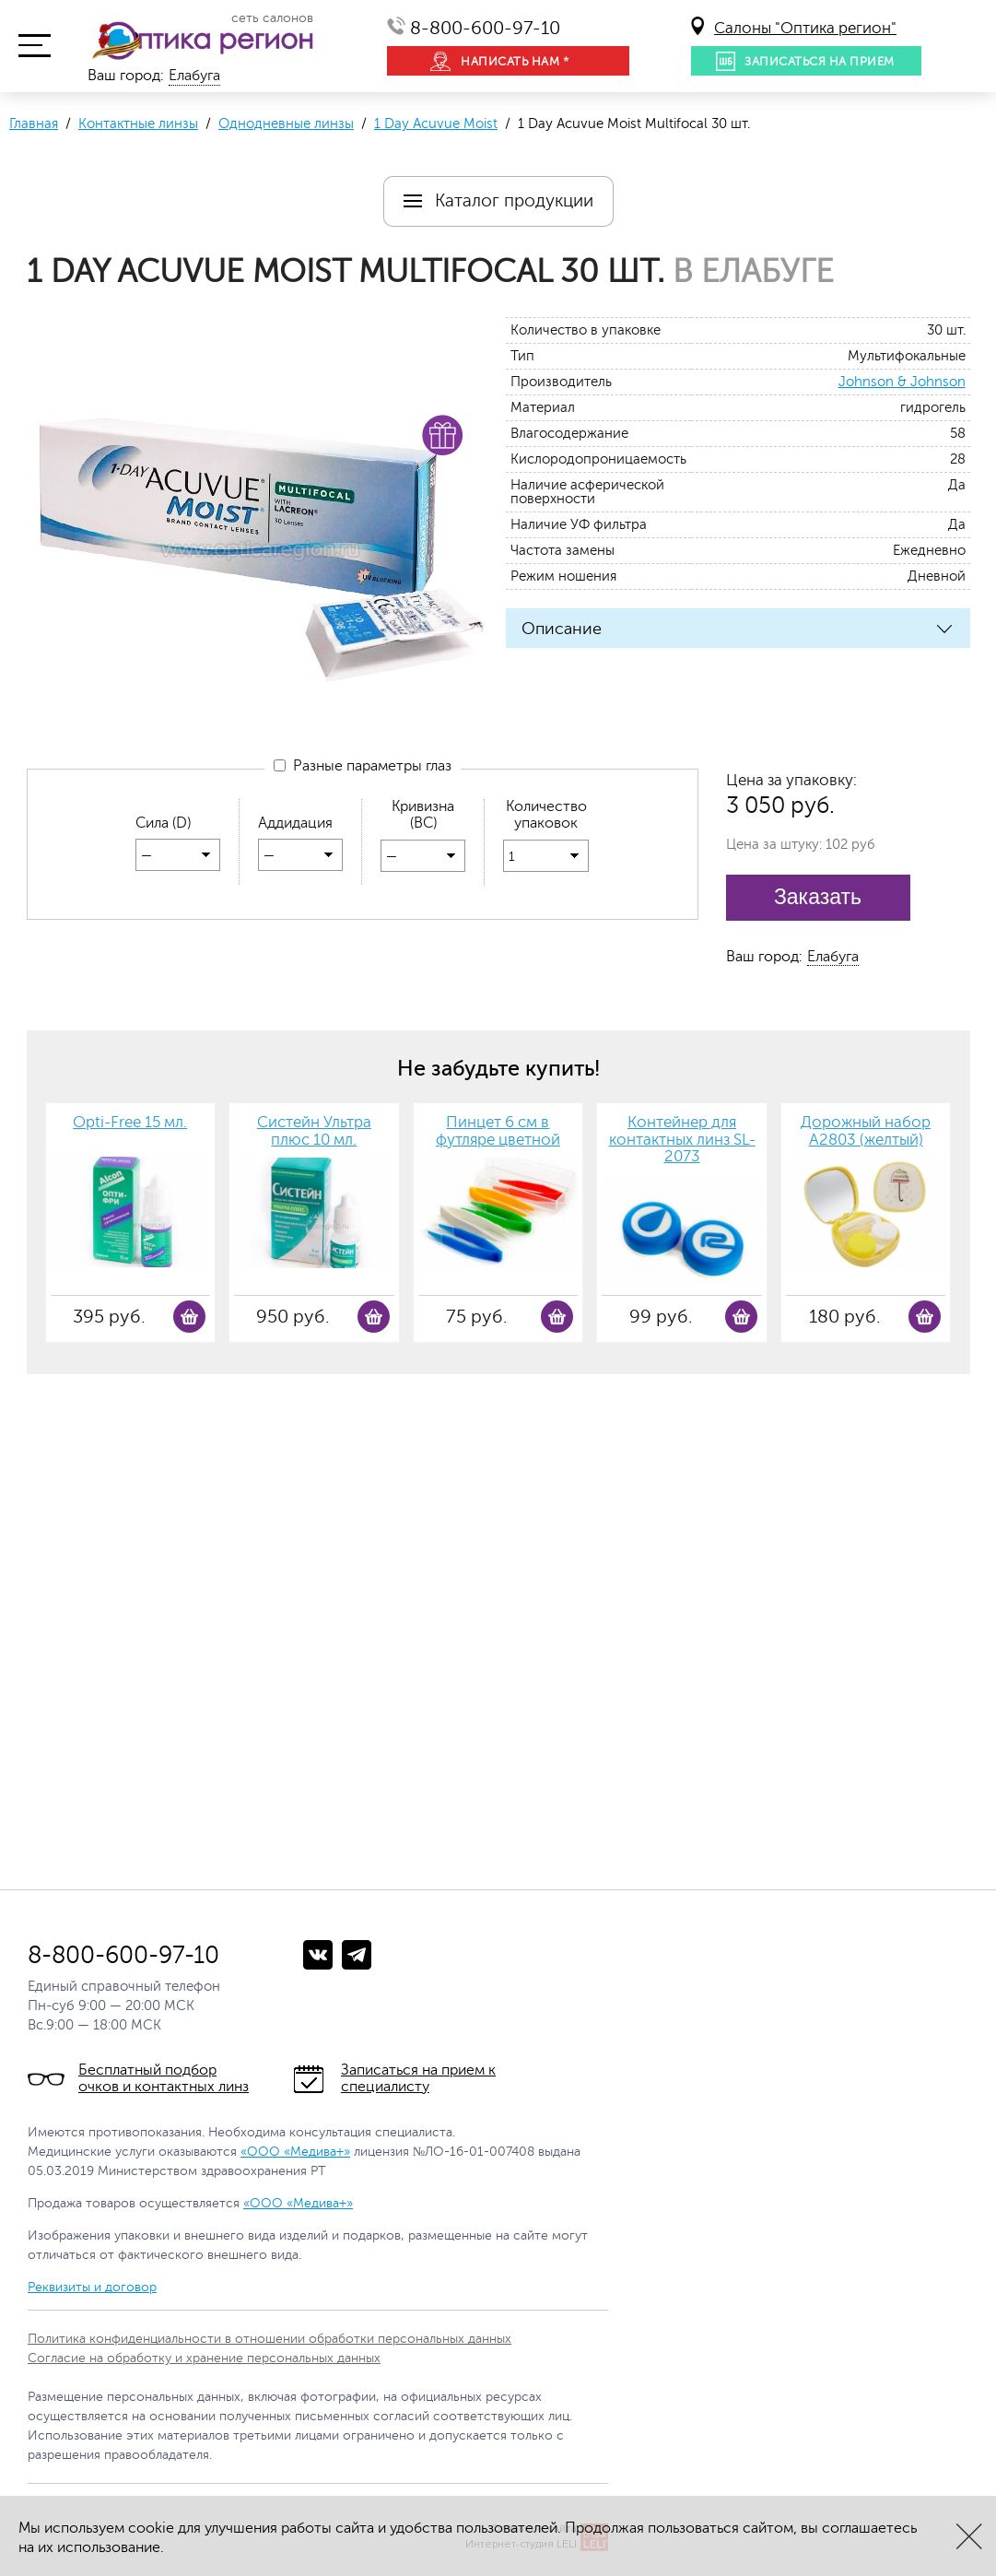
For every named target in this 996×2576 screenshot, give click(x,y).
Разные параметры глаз (362, 766)
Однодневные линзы (286, 124)
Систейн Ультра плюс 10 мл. (314, 1131)
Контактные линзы (138, 124)
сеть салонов (272, 18)
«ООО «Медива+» (295, 2151)
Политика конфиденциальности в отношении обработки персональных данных (269, 2339)
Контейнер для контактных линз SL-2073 (682, 1139)
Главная (33, 124)
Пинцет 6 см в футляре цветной (498, 1131)
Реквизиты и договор (92, 2287)
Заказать (817, 897)
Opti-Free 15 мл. (130, 1122)
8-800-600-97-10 (485, 28)
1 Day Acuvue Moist (436, 124)
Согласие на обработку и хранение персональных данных (204, 2358)
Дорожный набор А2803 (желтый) (866, 1131)
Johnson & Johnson (902, 382)
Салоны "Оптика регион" (805, 28)
